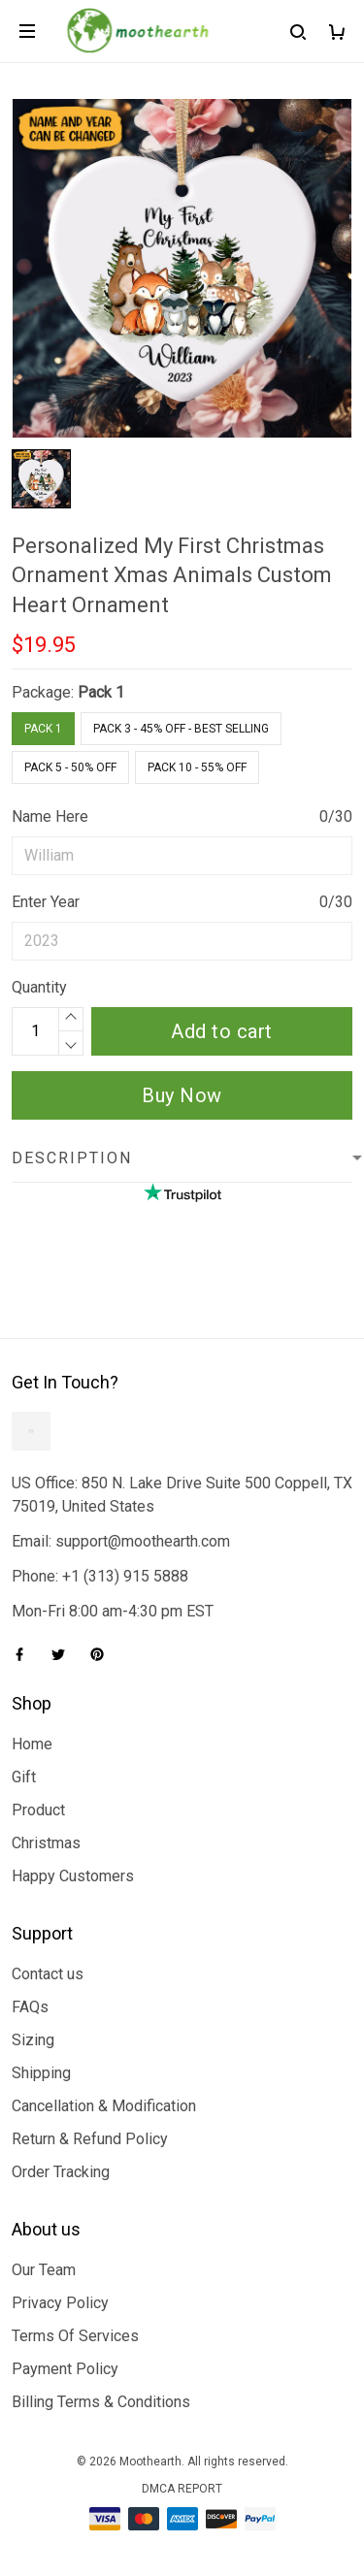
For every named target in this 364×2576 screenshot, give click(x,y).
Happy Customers (73, 1876)
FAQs (30, 2007)
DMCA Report (182, 2488)
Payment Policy (65, 2369)
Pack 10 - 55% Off (197, 767)
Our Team (44, 2270)
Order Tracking (61, 2172)
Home (32, 1744)
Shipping (41, 2073)
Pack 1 (101, 692)
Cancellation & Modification (104, 2106)
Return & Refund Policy (90, 2139)
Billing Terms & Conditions (101, 2402)
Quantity (39, 987)
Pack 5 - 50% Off (70, 767)
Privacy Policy (60, 2303)
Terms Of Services (75, 2336)
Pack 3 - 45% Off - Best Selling (181, 728)
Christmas (46, 1843)
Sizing (33, 2040)
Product (38, 1810)
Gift (24, 1777)
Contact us (47, 1974)
